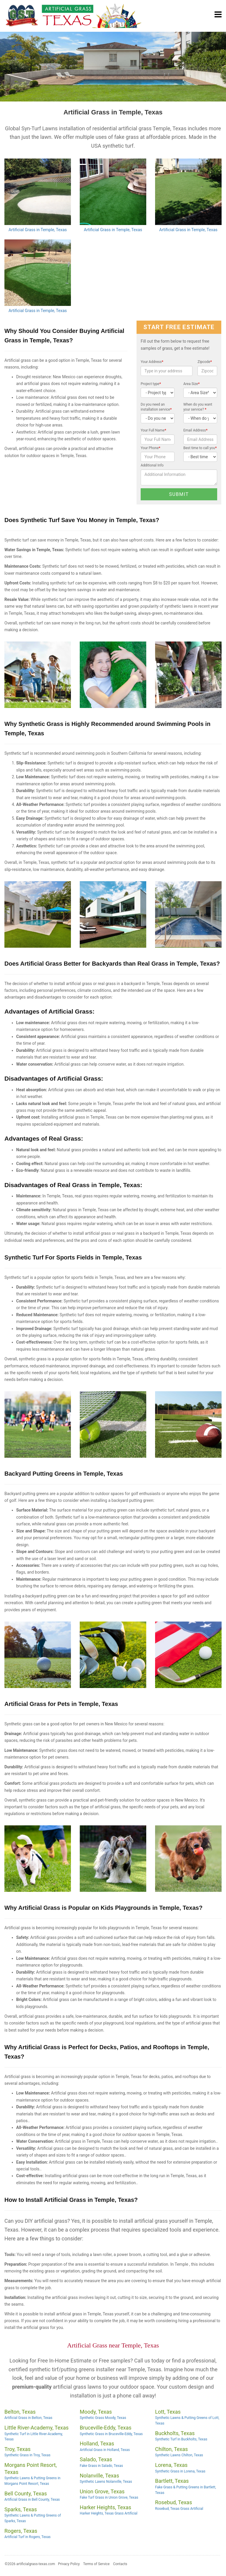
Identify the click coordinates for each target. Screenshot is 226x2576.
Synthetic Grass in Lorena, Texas (180, 2471)
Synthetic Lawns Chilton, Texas (179, 2455)
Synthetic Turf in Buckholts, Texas (181, 2439)
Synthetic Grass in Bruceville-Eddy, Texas (111, 2434)
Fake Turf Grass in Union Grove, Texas (109, 2497)
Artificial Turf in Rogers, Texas (27, 2537)
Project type (151, 384)
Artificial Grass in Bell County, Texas (32, 2499)
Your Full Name (153, 430)
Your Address (152, 362)
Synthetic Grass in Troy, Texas (27, 2455)
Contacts (120, 2564)
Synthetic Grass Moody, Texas (103, 2418)
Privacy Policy (69, 2564)
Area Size (191, 384)
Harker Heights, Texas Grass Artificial (108, 2513)
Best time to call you (200, 448)
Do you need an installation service (156, 406)
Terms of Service (96, 2564)
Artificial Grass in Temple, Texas (38, 229)
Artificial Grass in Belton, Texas (28, 2418)
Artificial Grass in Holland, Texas (105, 2450)
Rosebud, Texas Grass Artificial (179, 2509)
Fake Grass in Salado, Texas (101, 2466)
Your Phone (150, 448)
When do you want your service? (197, 406)
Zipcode (204, 362)
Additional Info (152, 465)
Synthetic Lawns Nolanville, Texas (106, 2482)
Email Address (195, 430)
